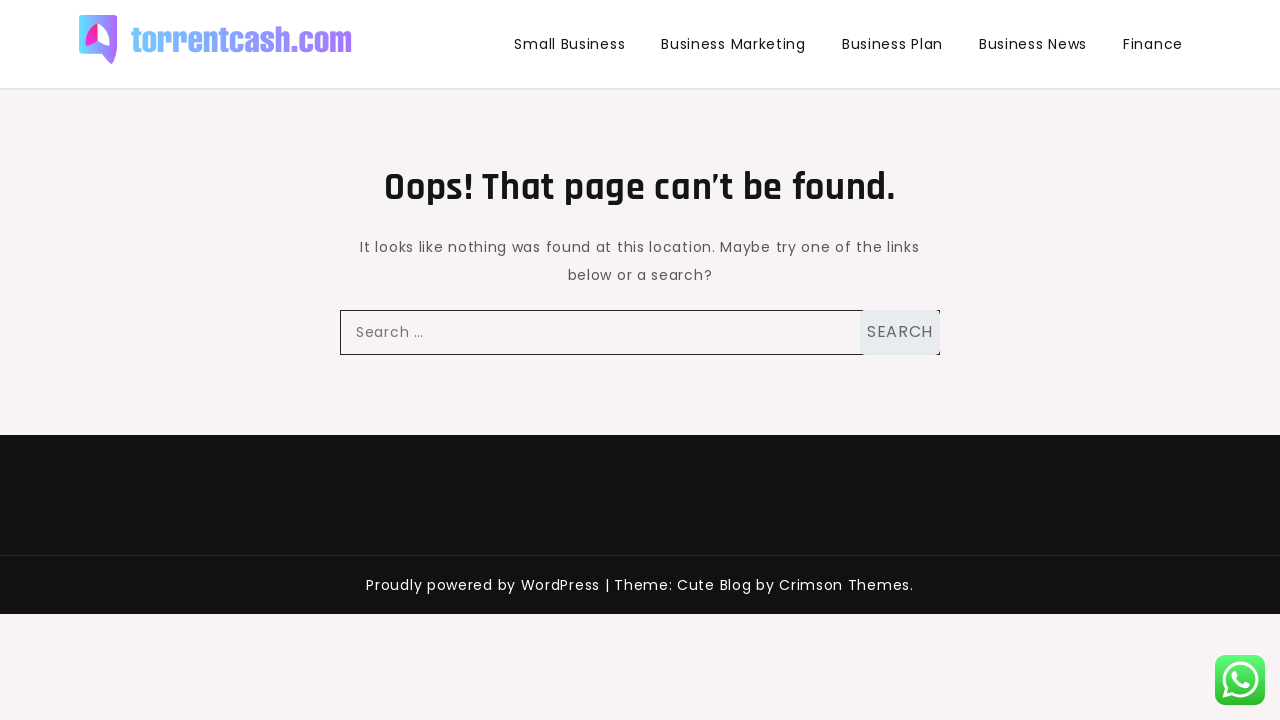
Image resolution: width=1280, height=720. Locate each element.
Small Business (569, 44)
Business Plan (892, 44)
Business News (1033, 44)
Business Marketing (733, 44)
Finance (1153, 44)
